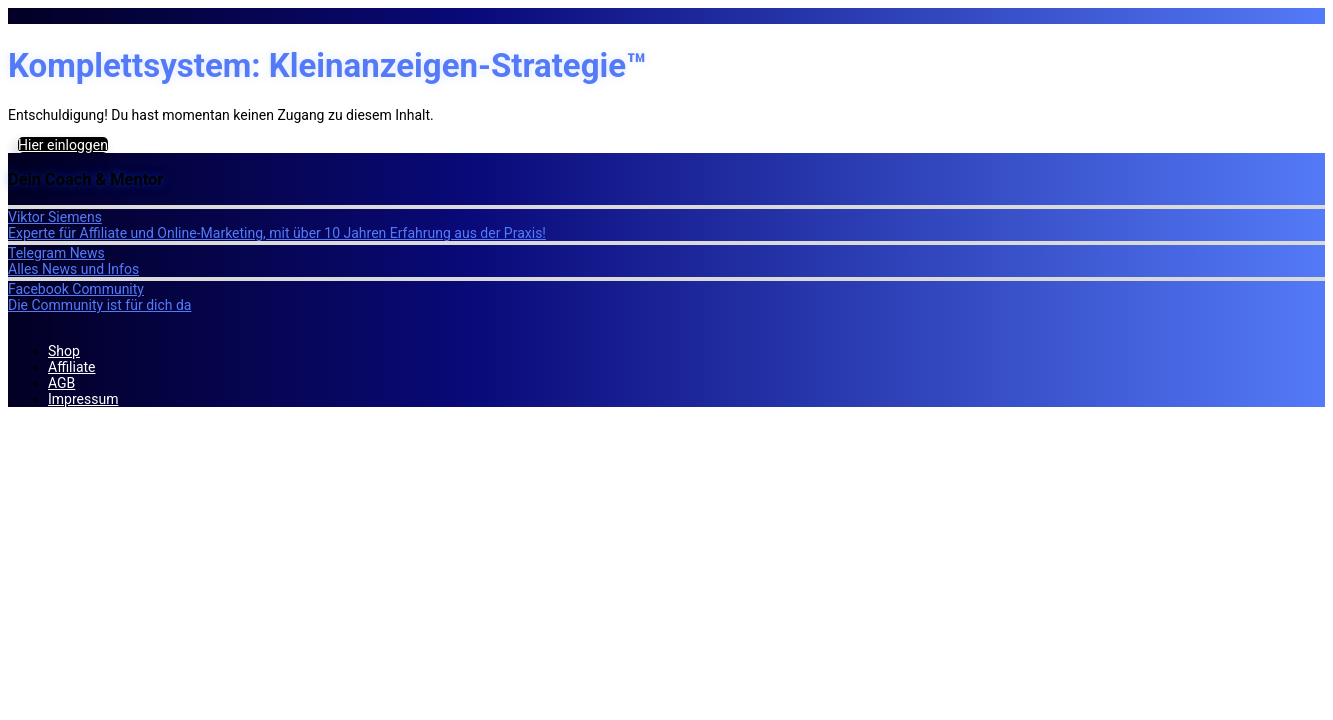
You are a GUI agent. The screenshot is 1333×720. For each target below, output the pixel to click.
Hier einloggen (63, 145)
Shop (64, 351)
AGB (61, 383)
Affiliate (72, 367)
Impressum (83, 399)
